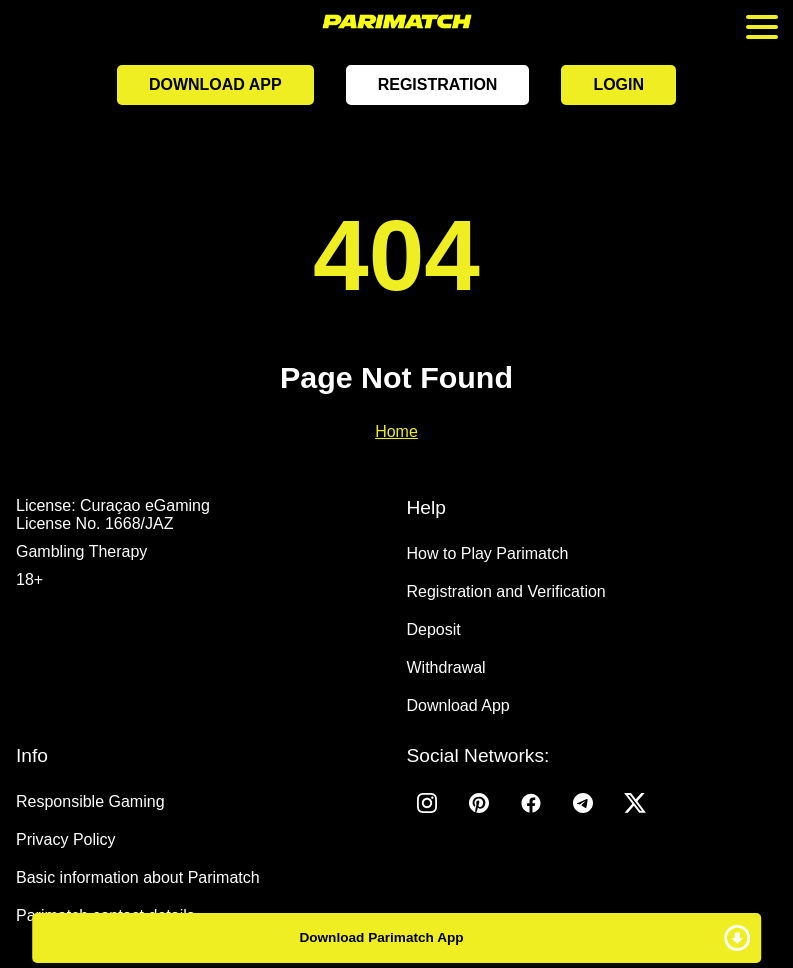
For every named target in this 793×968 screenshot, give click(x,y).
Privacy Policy (66, 839)
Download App (215, 84)
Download (397, 938)
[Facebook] (531, 803)
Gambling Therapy (81, 551)
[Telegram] (583, 803)
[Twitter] (635, 803)
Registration (438, 84)
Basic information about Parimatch (138, 877)
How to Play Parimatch (488, 553)
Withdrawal (446, 667)
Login (618, 84)
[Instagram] (427, 803)
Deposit (434, 629)
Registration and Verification (506, 591)
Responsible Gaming (90, 801)
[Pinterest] (479, 803)
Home (396, 431)
